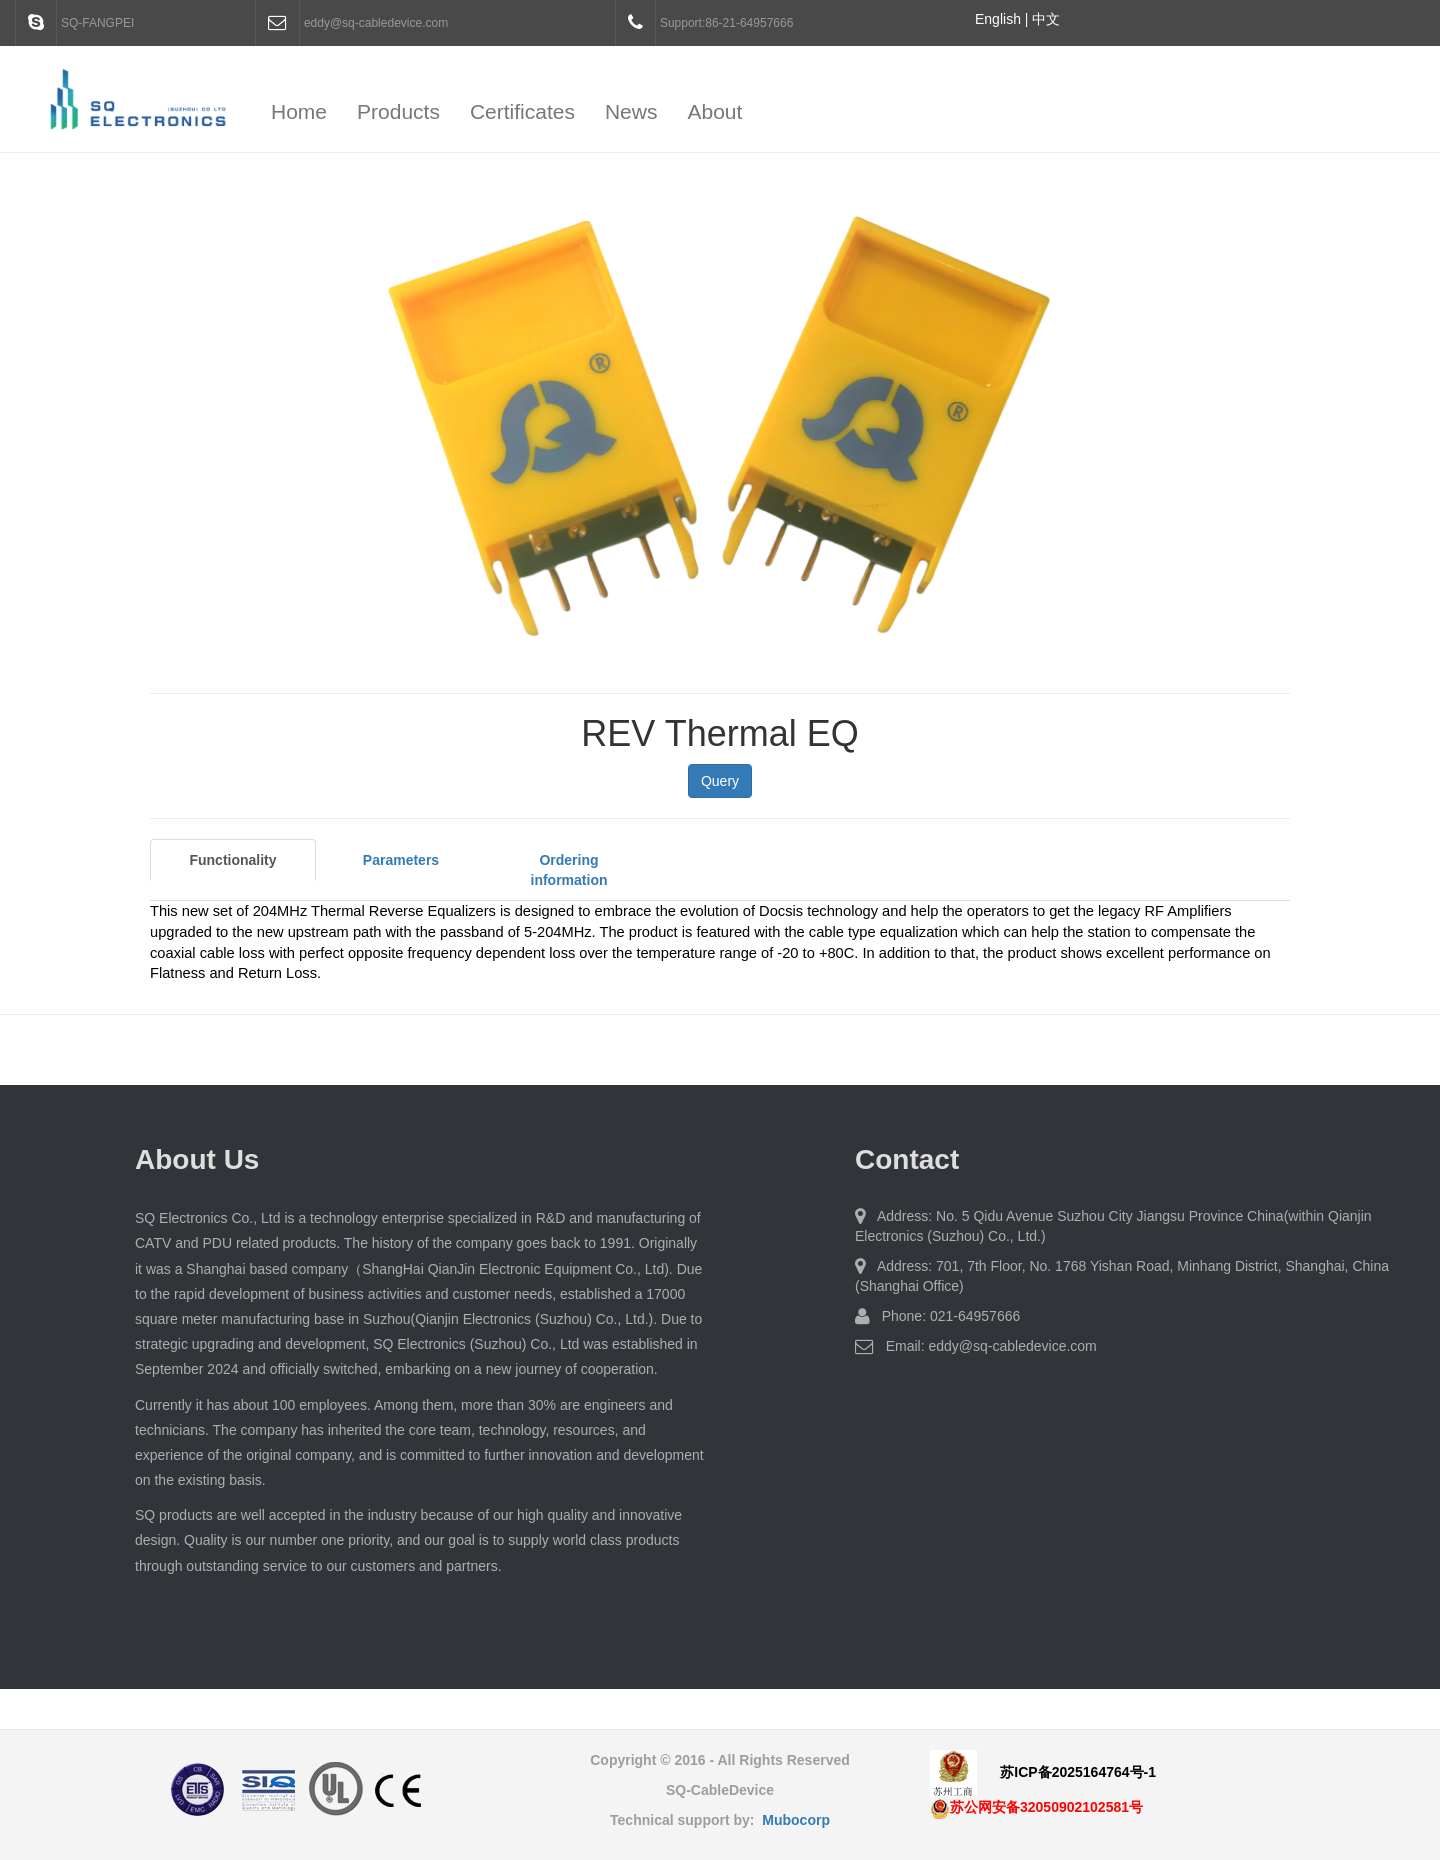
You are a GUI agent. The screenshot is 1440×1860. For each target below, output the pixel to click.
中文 (1046, 19)
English (998, 19)
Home (299, 111)
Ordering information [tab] (569, 870)
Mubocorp (796, 1820)
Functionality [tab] (232, 860)
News (631, 111)
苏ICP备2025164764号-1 (1078, 1772)
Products (398, 111)
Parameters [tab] (401, 860)
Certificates (522, 111)
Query (720, 781)
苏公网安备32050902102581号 (1036, 1807)
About (714, 111)
